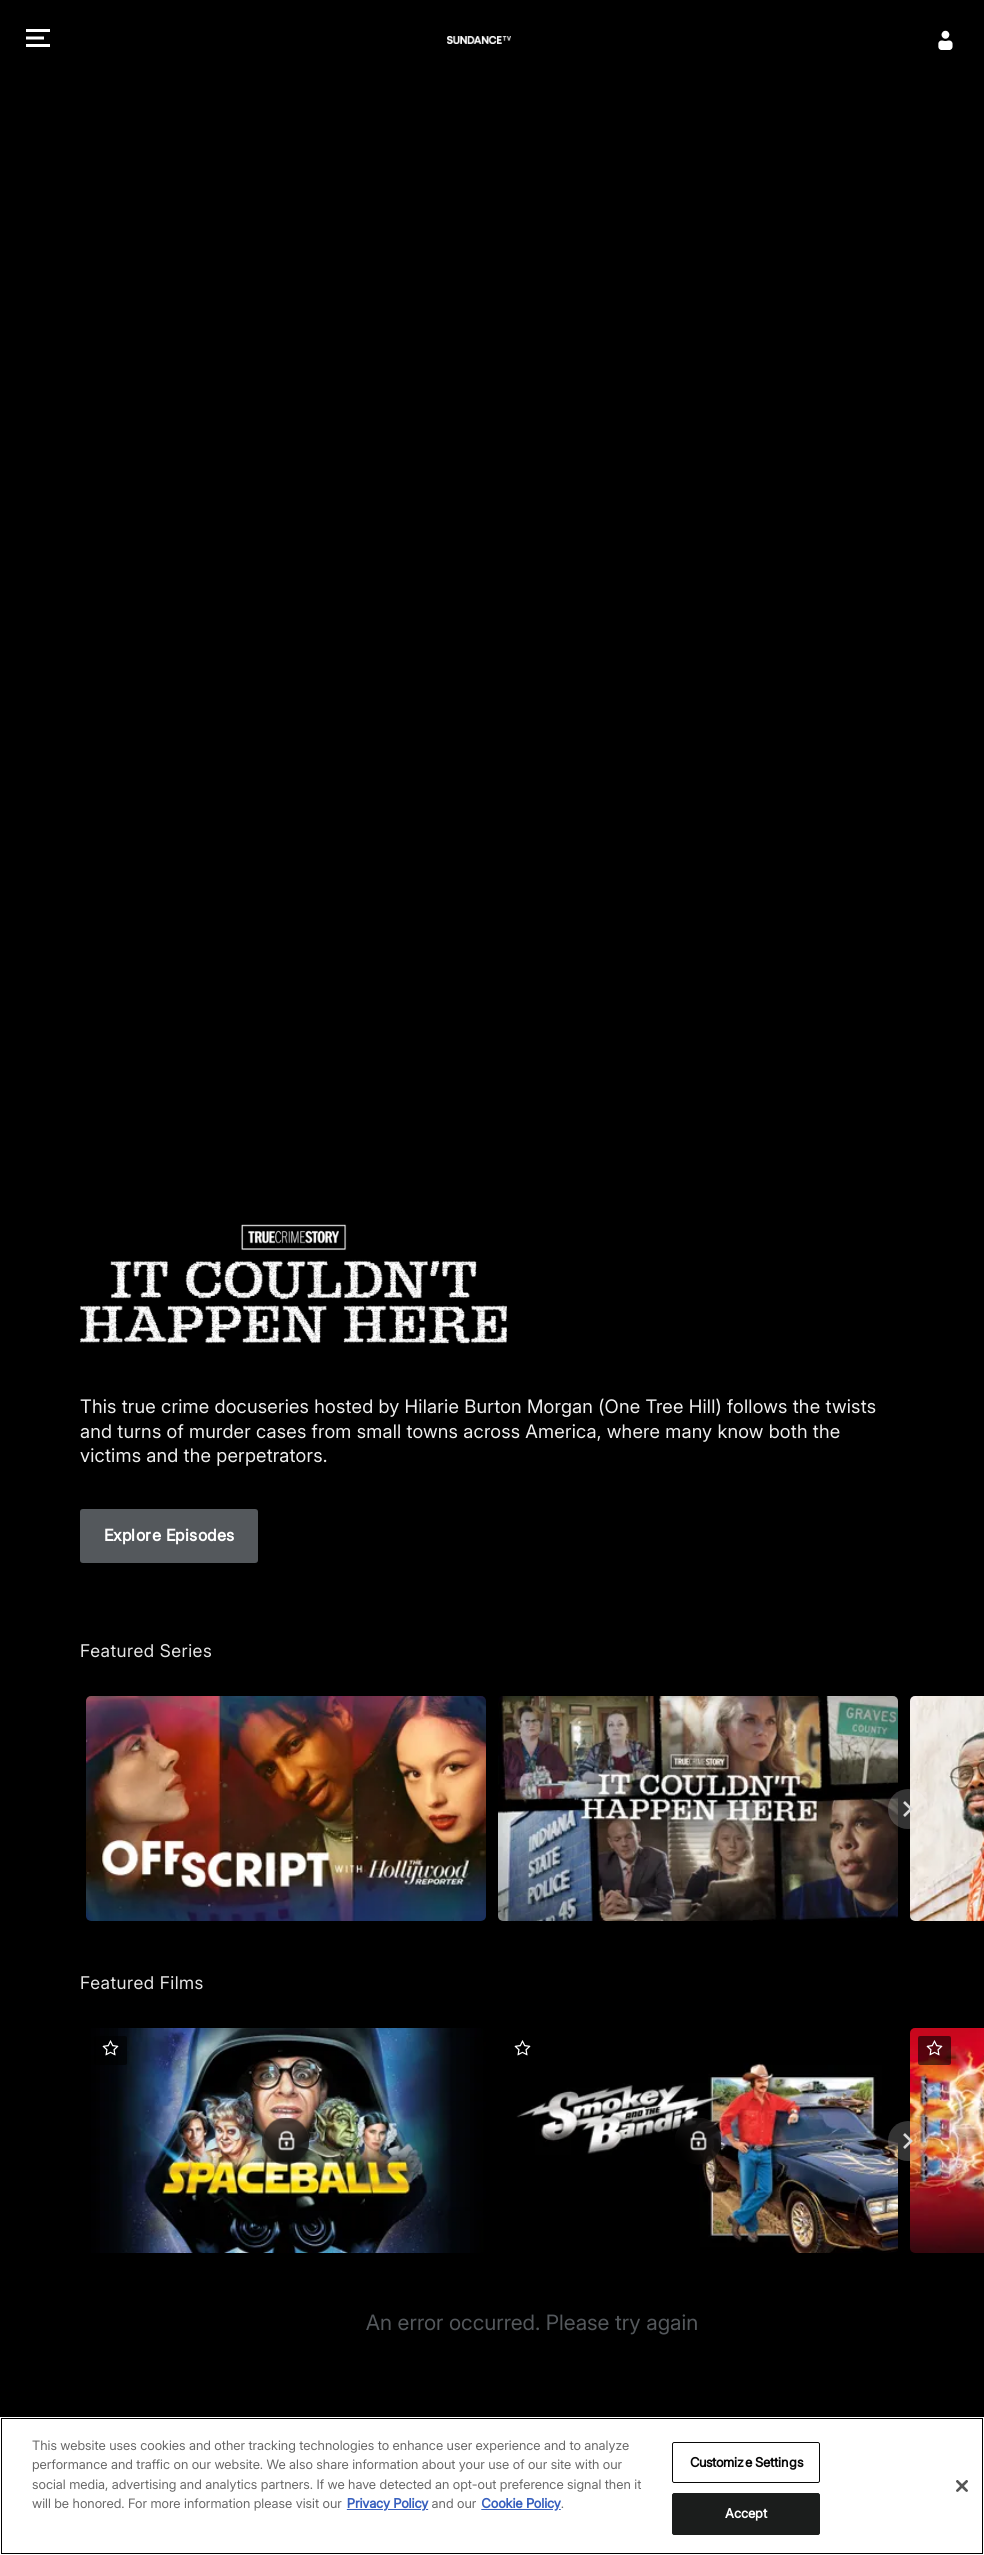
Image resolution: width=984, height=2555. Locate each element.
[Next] (908, 1809)
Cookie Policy (521, 2504)
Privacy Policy (387, 2504)
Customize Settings (746, 2462)
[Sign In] (946, 40)
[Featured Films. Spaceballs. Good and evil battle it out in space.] (286, 2140)
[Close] (962, 2486)
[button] (38, 40)
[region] (492, 2486)
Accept (746, 2513)
